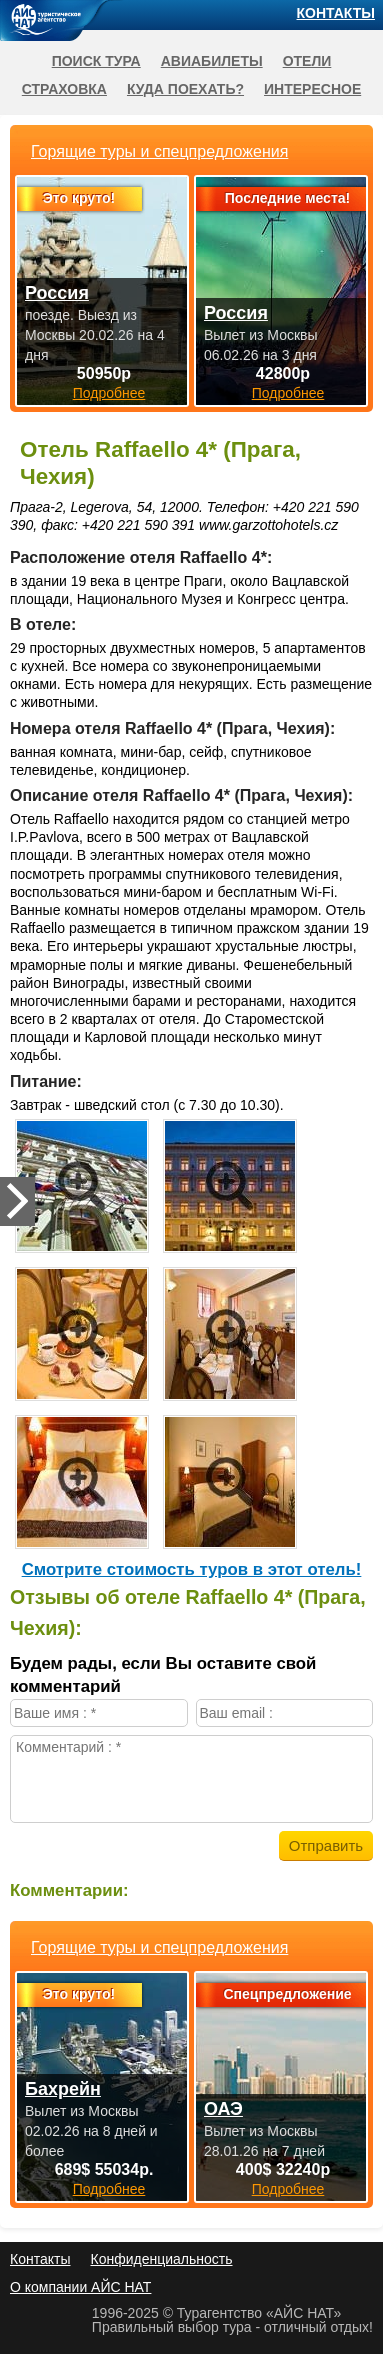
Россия (57, 293)
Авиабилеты (212, 61)
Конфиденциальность (161, 2259)
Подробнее (109, 2189)
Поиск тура (96, 61)
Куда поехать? (185, 89)
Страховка (64, 89)
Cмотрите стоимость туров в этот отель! (192, 1569)
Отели (307, 61)
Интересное (312, 89)
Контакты (336, 13)
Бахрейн (63, 2089)
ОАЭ (223, 2109)
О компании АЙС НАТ (80, 2287)
